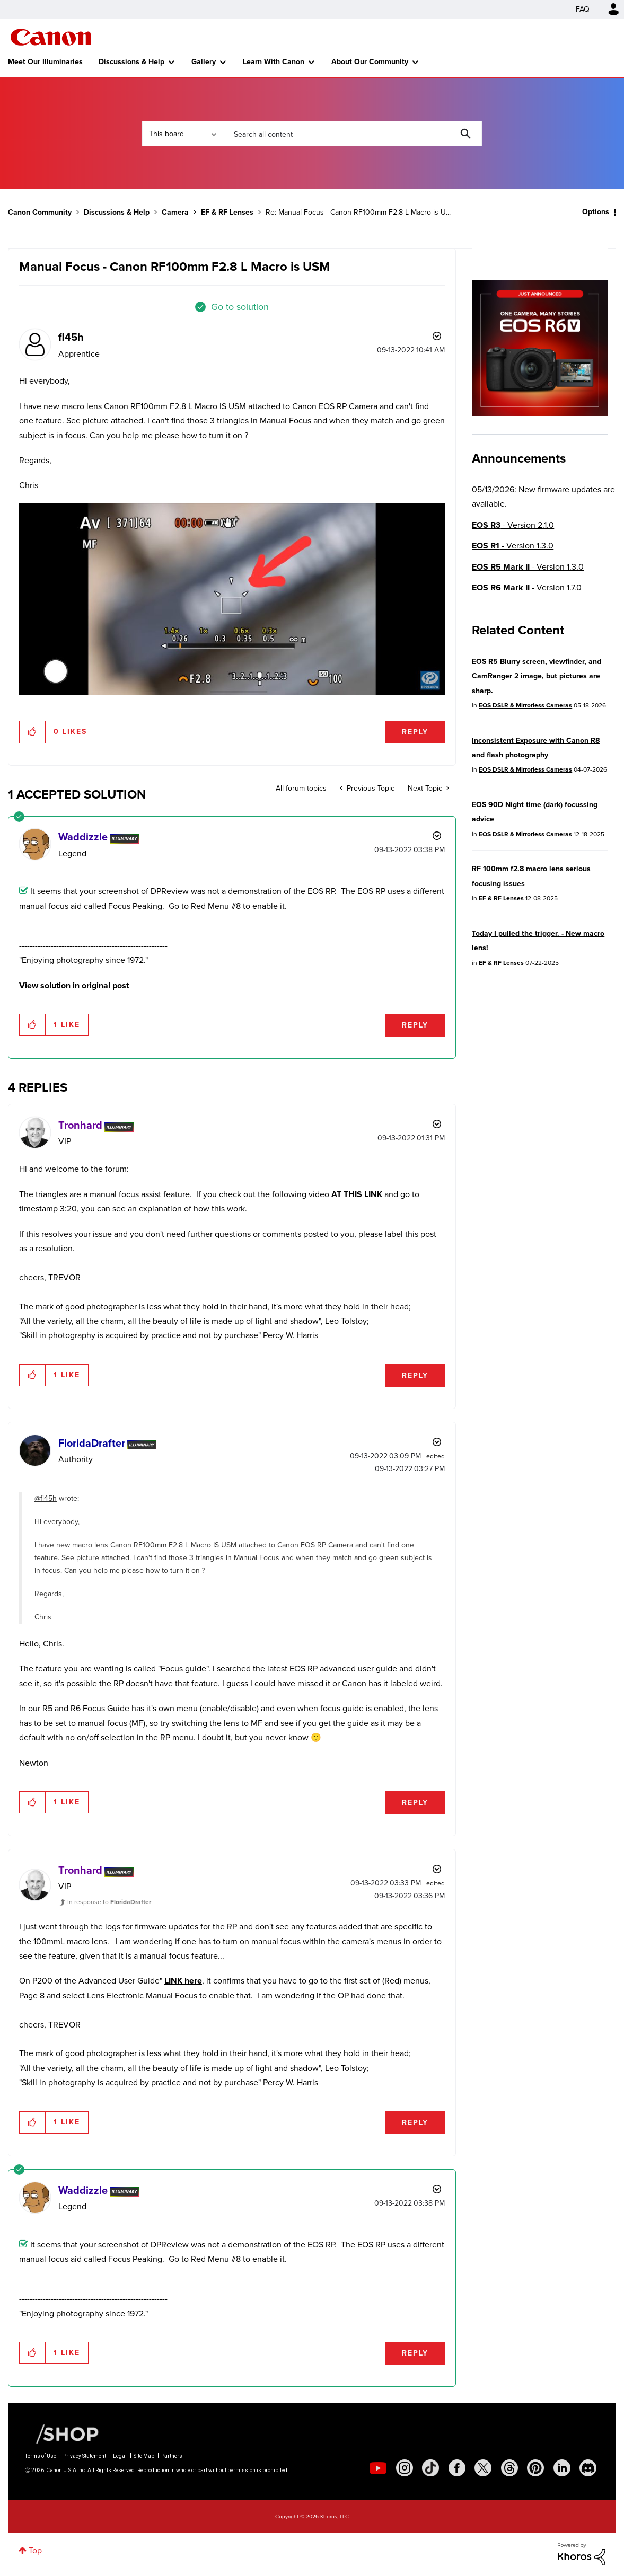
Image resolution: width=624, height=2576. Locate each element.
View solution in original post (74, 985)
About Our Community (369, 61)
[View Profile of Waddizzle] (83, 837)
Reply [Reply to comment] (415, 1025)
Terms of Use (40, 2456)
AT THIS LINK (356, 1194)
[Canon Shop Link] (62, 2433)
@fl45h (45, 1498)
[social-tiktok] (430, 2467)
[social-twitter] (482, 2467)
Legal (120, 2456)
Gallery (203, 61)
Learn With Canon (273, 61)
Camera (175, 212)
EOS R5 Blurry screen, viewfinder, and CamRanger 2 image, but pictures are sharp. (536, 676)
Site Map (144, 2456)
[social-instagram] (404, 2467)
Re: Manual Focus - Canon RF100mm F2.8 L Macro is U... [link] (358, 212)
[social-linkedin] (561, 2467)
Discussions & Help (131, 61)
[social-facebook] (457, 2467)
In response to (109, 1902)
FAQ (583, 9)
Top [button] (35, 2550)
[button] (232, 599)
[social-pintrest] (535, 2467)
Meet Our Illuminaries (45, 61)
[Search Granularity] (182, 133)
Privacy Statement (84, 2456)
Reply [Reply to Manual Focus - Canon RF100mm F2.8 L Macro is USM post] (415, 732)
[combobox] (352, 133)
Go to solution (240, 307)
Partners (171, 2456)
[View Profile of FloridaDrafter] (91, 1443)
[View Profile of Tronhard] (80, 1125)
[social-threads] (509, 2467)
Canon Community (51, 37)
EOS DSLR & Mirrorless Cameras (525, 705)
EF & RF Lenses (227, 212)
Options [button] (595, 211)
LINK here (183, 1981)
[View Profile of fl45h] (71, 337)
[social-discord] (587, 2467)
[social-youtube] (378, 2467)
